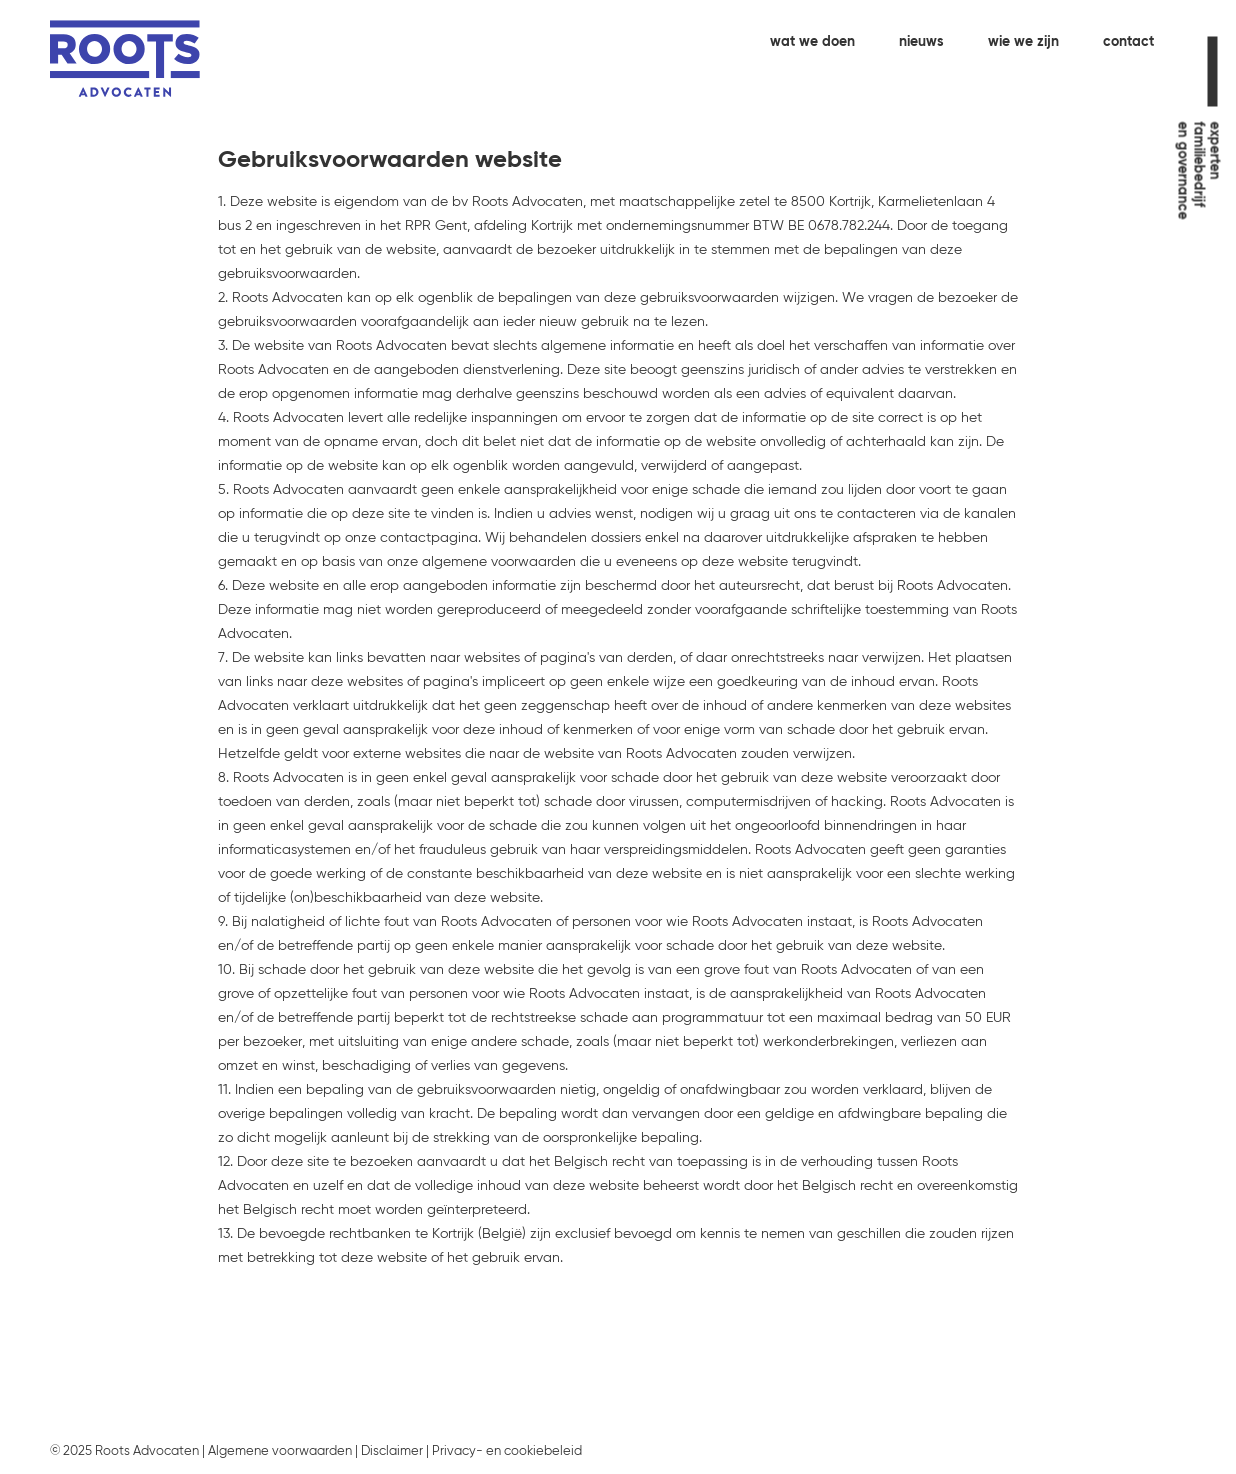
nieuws (921, 42)
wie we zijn (1023, 42)
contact (1128, 42)
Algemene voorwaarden (280, 1451)
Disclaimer (392, 1451)
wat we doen (812, 42)
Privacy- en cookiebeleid (507, 1451)
